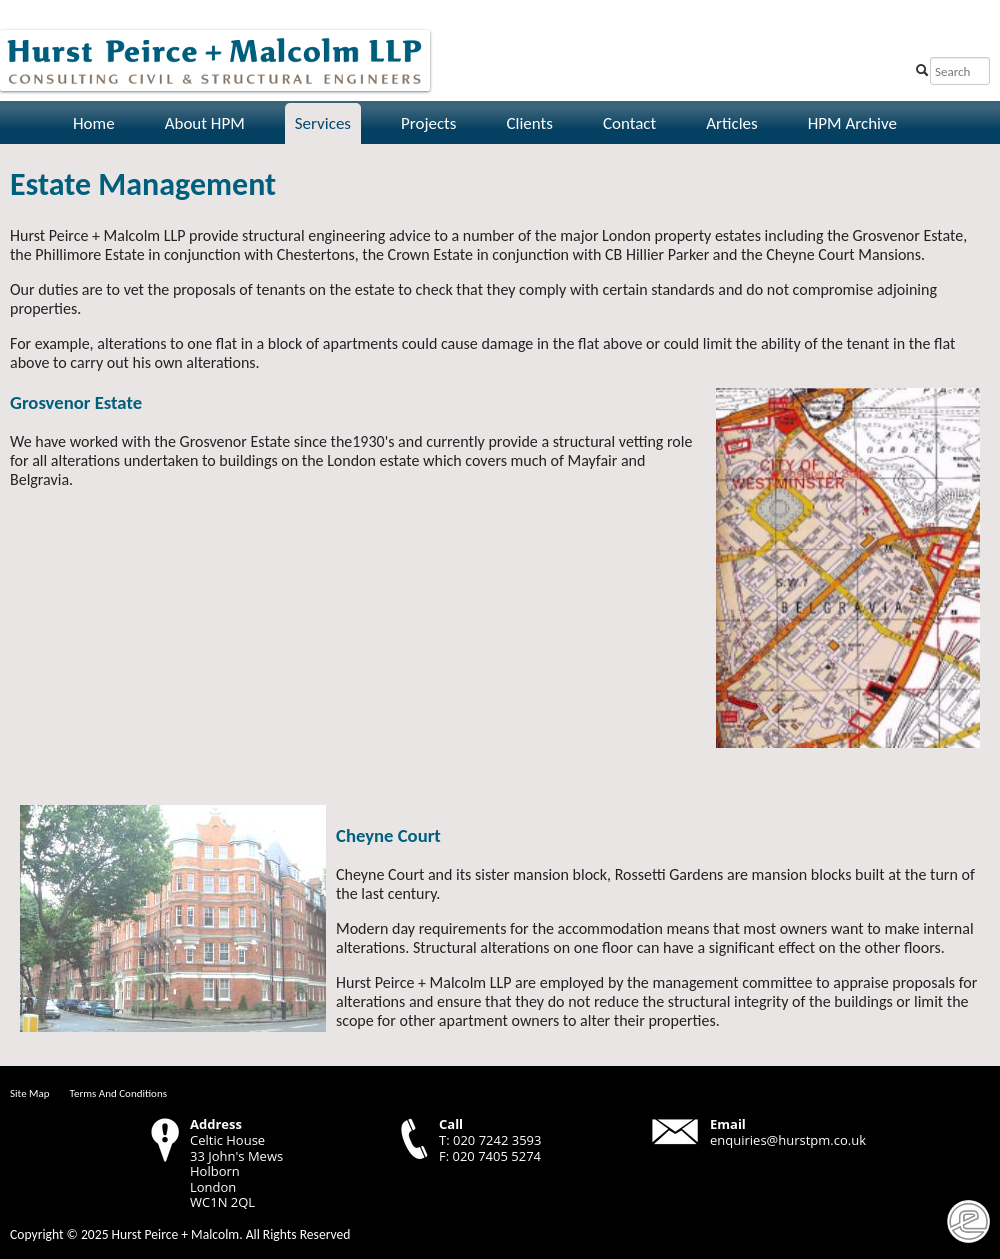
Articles (731, 123)
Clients (529, 123)
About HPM (205, 123)
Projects (428, 123)
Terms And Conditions (118, 1093)
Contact (629, 123)
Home (94, 123)
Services (323, 123)
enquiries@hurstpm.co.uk (788, 1140)
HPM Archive (852, 123)
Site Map (30, 1093)
